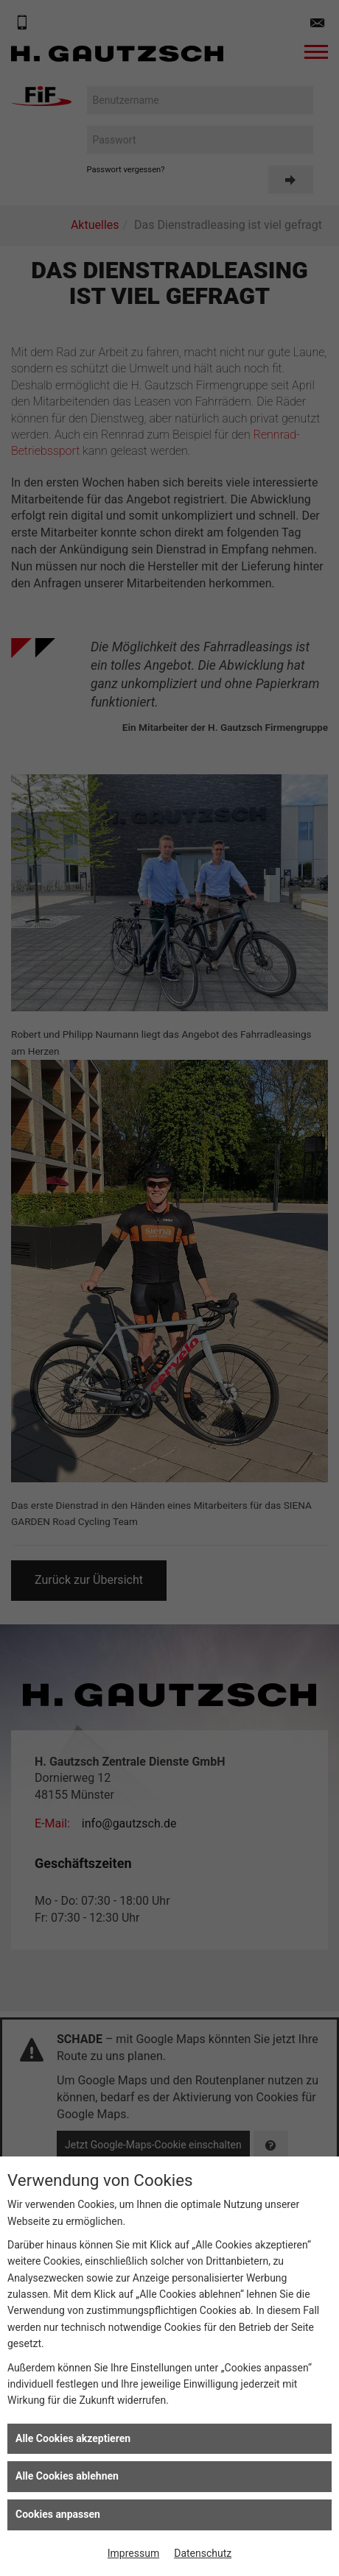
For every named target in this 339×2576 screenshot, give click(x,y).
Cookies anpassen (57, 2514)
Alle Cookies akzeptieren (72, 2438)
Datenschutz (202, 2553)
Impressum (133, 2553)
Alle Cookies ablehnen (67, 2476)
